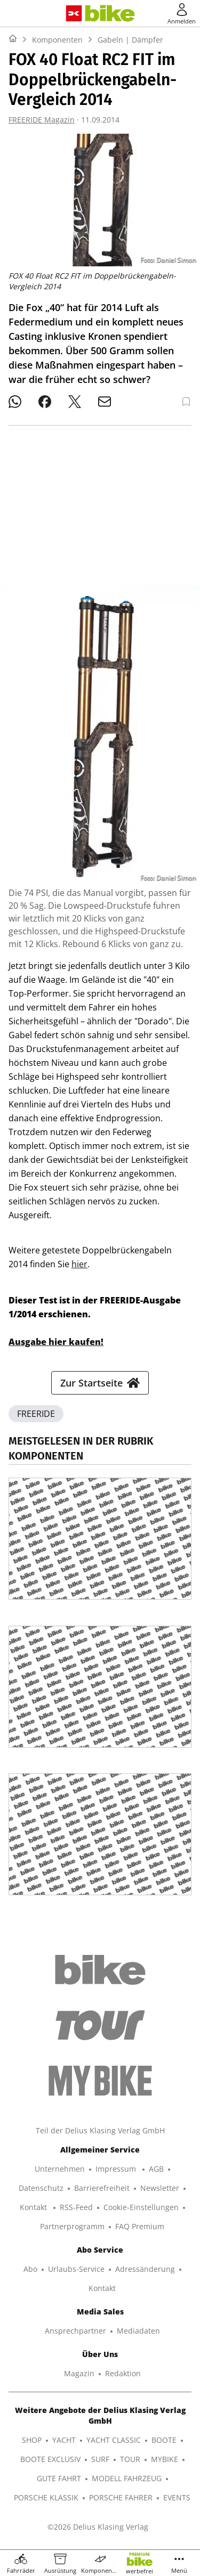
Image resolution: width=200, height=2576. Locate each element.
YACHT (64, 2440)
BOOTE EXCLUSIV (50, 2459)
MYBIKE (164, 2459)
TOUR (130, 2459)
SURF (100, 2459)
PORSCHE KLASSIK (46, 2497)
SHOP (32, 2440)
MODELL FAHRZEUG (127, 2478)
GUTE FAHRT (59, 2478)
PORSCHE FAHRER (121, 2497)
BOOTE (164, 2440)
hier (79, 1264)
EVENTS (176, 2497)
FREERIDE (36, 1414)
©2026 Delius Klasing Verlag (97, 2527)
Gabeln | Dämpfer (130, 40)
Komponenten (57, 40)
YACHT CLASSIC (113, 2440)
